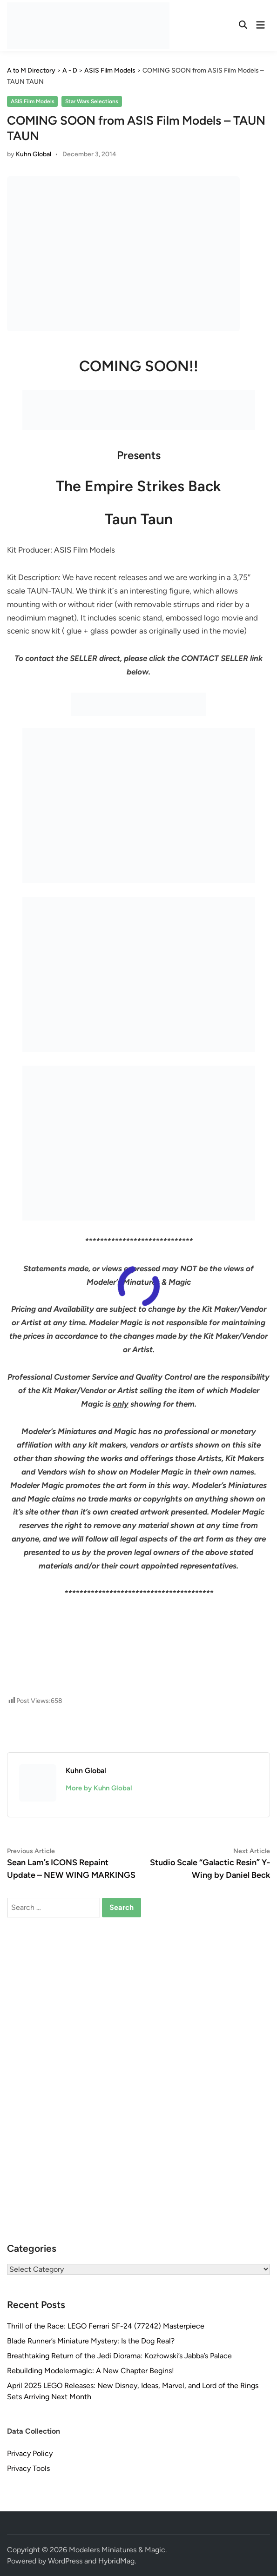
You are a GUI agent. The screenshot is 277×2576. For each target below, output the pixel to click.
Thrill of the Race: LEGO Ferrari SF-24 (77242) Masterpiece (105, 2326)
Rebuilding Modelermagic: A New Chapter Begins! (90, 2370)
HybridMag (116, 2560)
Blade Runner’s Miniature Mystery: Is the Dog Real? (91, 2340)
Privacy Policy (30, 2453)
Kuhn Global (33, 154)
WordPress (65, 2560)
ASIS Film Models (32, 101)
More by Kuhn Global (99, 1788)
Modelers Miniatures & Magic (117, 2549)
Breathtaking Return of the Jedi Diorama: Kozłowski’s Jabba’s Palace (119, 2355)
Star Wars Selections (91, 101)
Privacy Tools (28, 2468)
